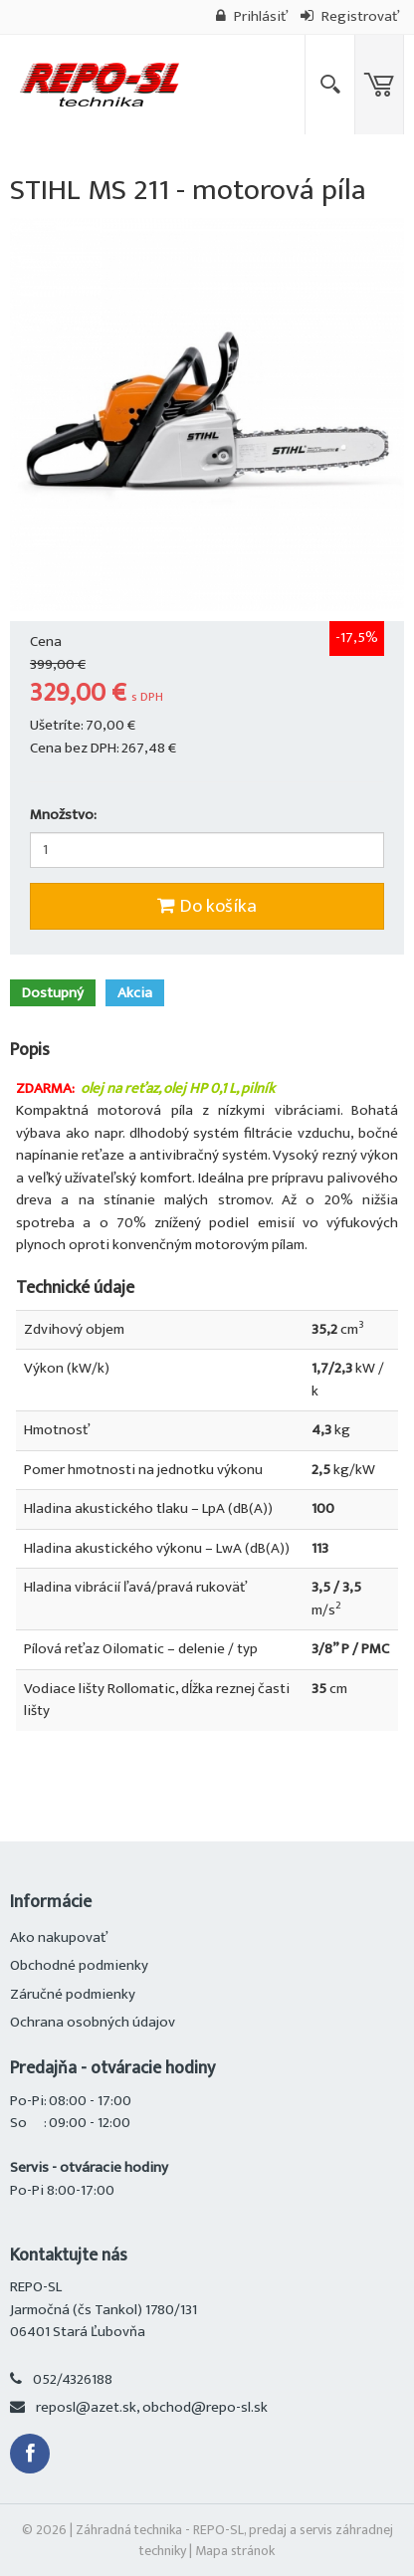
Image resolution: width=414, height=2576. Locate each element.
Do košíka (207, 906)
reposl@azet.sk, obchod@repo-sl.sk (152, 2407)
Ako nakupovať (58, 1937)
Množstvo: (63, 815)
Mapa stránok (235, 2550)
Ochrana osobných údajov (92, 2022)
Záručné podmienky (72, 1994)
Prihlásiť (252, 16)
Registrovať (350, 16)
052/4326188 (72, 2379)
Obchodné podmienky (79, 1965)
